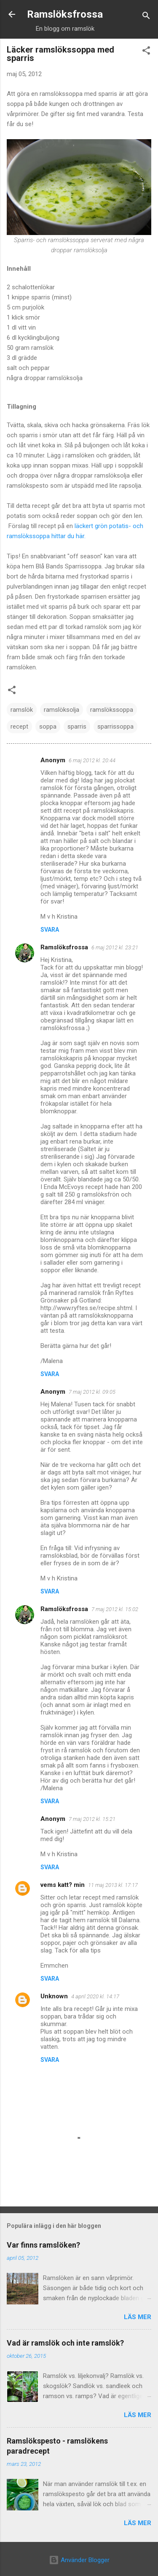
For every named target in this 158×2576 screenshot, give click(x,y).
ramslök (22, 709)
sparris (76, 726)
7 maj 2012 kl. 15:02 (114, 1609)
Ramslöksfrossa (65, 14)
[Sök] (146, 17)
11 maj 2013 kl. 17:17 (113, 1885)
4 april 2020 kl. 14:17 (95, 1996)
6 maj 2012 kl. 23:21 (114, 947)
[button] (146, 51)
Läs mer (137, 2317)
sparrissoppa (115, 726)
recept (19, 726)
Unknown (54, 1996)
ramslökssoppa (111, 709)
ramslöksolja (61, 709)
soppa (47, 726)
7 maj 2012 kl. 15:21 (92, 1819)
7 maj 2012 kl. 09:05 (92, 1392)
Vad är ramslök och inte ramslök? (65, 2342)
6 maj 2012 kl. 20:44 (92, 760)
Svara (49, 929)
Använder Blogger (79, 2560)
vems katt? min (62, 1885)
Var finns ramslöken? (43, 2244)
